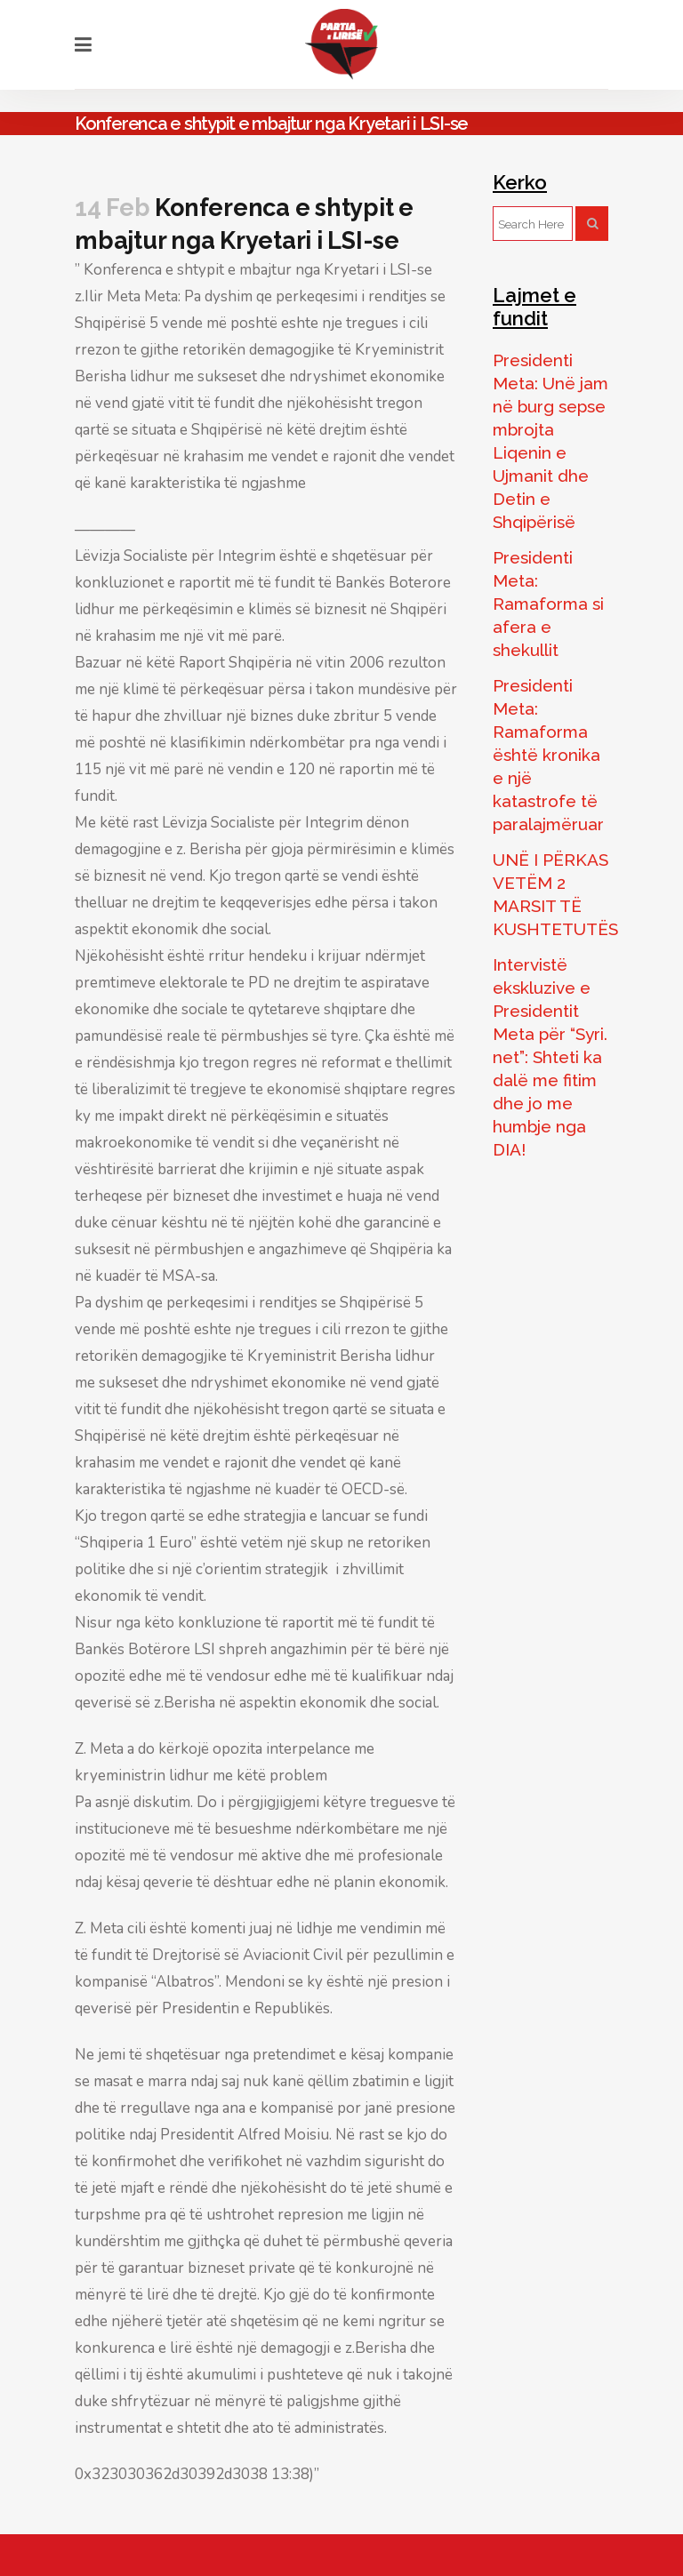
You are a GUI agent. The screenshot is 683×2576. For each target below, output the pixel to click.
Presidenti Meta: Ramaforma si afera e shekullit (548, 604)
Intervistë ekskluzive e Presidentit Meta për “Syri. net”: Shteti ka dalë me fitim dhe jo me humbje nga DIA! (550, 1057)
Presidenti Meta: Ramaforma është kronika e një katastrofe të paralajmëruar (548, 755)
